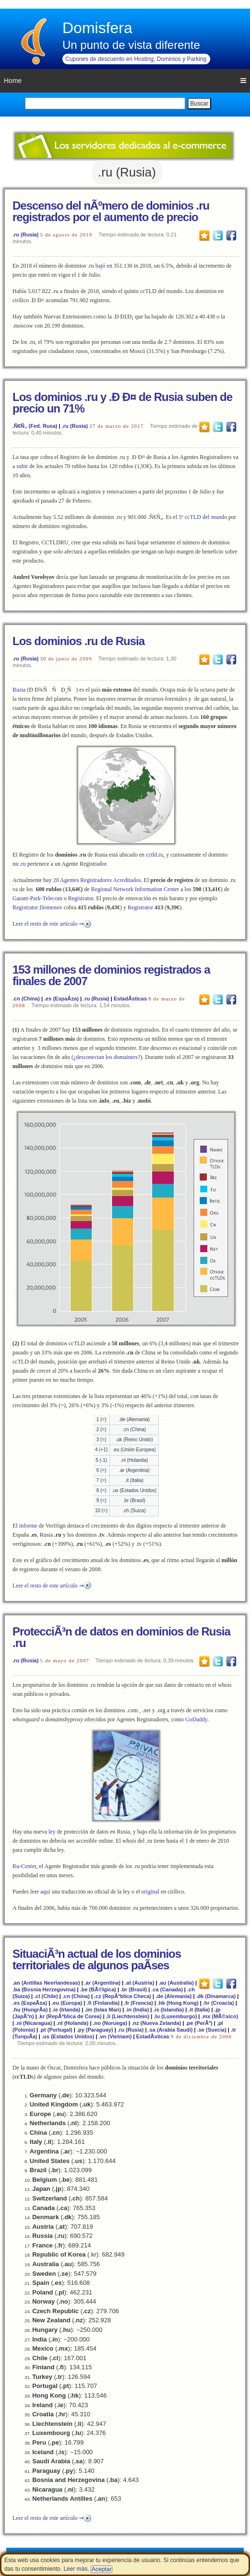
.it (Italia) (199, 2009)
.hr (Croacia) (218, 2003)
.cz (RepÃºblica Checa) (122, 1996)
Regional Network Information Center (135, 889)
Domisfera (97, 27)
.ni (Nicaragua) (33, 2023)
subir (22, 466)
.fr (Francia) (138, 2003)
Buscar (199, 103)
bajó (100, 265)
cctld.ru (154, 854)
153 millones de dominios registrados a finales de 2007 (111, 975)
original (150, 1891)
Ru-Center (24, 1866)
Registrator (81, 898)
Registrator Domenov (37, 907)
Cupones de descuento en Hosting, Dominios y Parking (135, 59)
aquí (45, 1891)
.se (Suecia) (211, 2030)
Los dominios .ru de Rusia (78, 641)
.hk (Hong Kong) (178, 2003)
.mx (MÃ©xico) (220, 2016)
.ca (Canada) (166, 1989)
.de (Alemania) (173, 1996)
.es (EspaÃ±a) (61, 998)
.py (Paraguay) (95, 2030)
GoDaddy (196, 1719)
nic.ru (19, 863)
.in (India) (137, 2009)
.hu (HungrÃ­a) (30, 2009)
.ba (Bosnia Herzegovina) (43, 1989)
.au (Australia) (176, 1983)
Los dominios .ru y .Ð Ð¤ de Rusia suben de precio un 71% (122, 402)
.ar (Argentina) (102, 1983)
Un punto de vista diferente (131, 44)
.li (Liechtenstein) (127, 2016)
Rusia (18, 689)
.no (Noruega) (110, 2023)
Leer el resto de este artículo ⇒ (48, 923)
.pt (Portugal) (55, 2030)
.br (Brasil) (133, 1989)
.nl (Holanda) (73, 2023)
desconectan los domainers (107, 1057)
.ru (92, 1685)
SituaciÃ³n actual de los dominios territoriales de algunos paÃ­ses (96, 1959)
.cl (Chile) (46, 1996)
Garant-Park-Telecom (37, 898)
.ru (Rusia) (25, 234)
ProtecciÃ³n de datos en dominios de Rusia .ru (121, 1637)
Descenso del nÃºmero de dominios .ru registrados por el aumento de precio (110, 211)
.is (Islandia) (169, 2009)
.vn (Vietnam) (115, 2036)
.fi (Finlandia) (103, 2003)
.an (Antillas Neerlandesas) (46, 1983)
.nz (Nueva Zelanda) (156, 2023)
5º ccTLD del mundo (203, 517)
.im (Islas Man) (102, 2009)
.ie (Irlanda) (66, 2009)
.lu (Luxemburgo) (175, 2016)
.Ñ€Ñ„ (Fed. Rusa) (35, 426)
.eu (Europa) (66, 2003)
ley (52, 1831)
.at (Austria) (139, 1983)
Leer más (75, 2568)
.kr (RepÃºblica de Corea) (70, 2016)
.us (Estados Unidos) (68, 2036)
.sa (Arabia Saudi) (170, 2030)
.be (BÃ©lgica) (98, 1989)
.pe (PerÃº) (199, 2023)
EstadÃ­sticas (130, 998)
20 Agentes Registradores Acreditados (97, 880)
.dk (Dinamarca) (216, 1996)
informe (28, 1525)
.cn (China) (26, 998)
